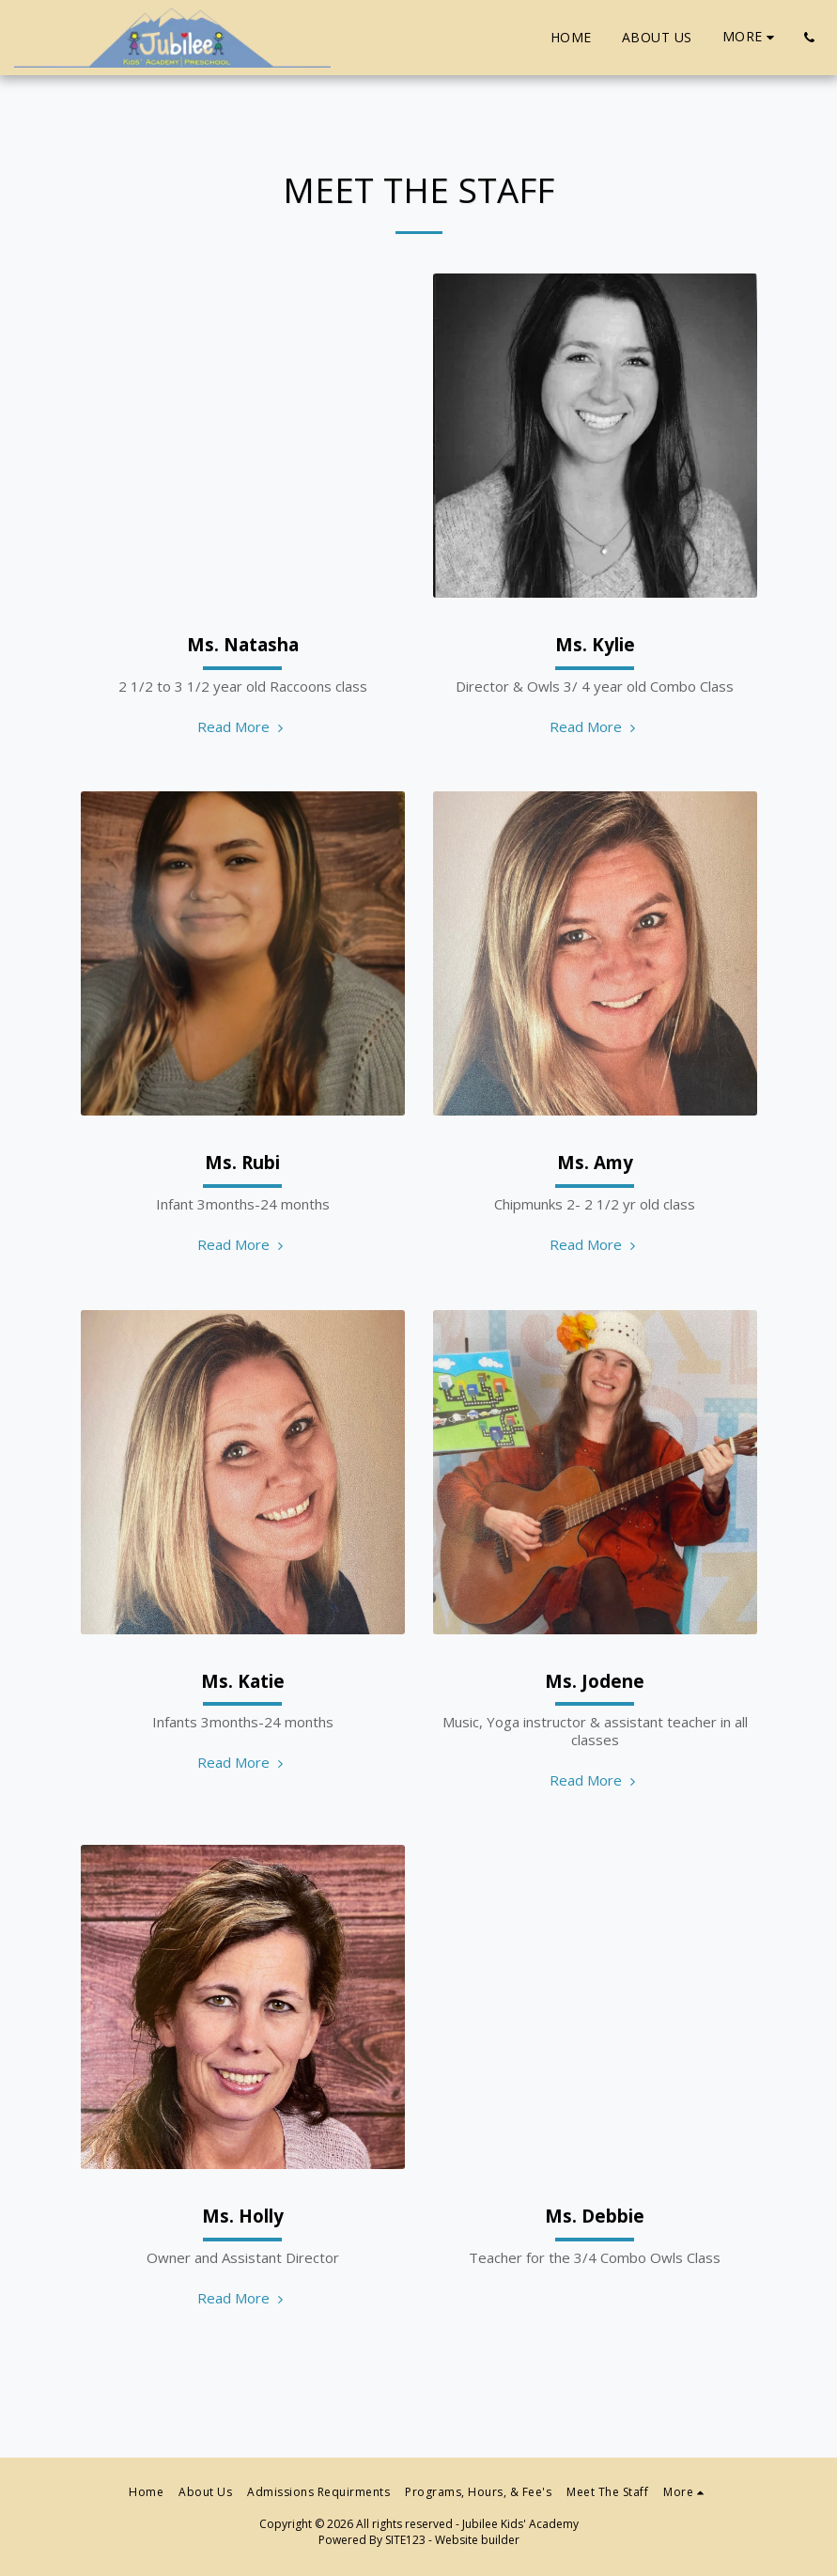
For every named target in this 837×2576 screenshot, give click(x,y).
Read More (242, 726)
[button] (809, 37)
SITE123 (405, 2540)
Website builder (477, 2540)
